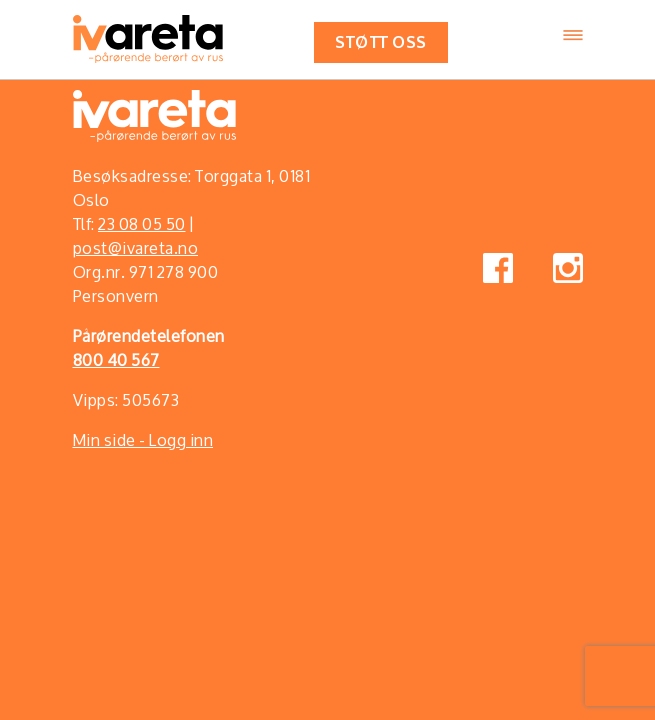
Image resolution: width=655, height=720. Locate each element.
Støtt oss (381, 40)
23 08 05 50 (142, 224)
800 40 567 (116, 360)
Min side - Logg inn (143, 440)
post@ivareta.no (136, 248)
